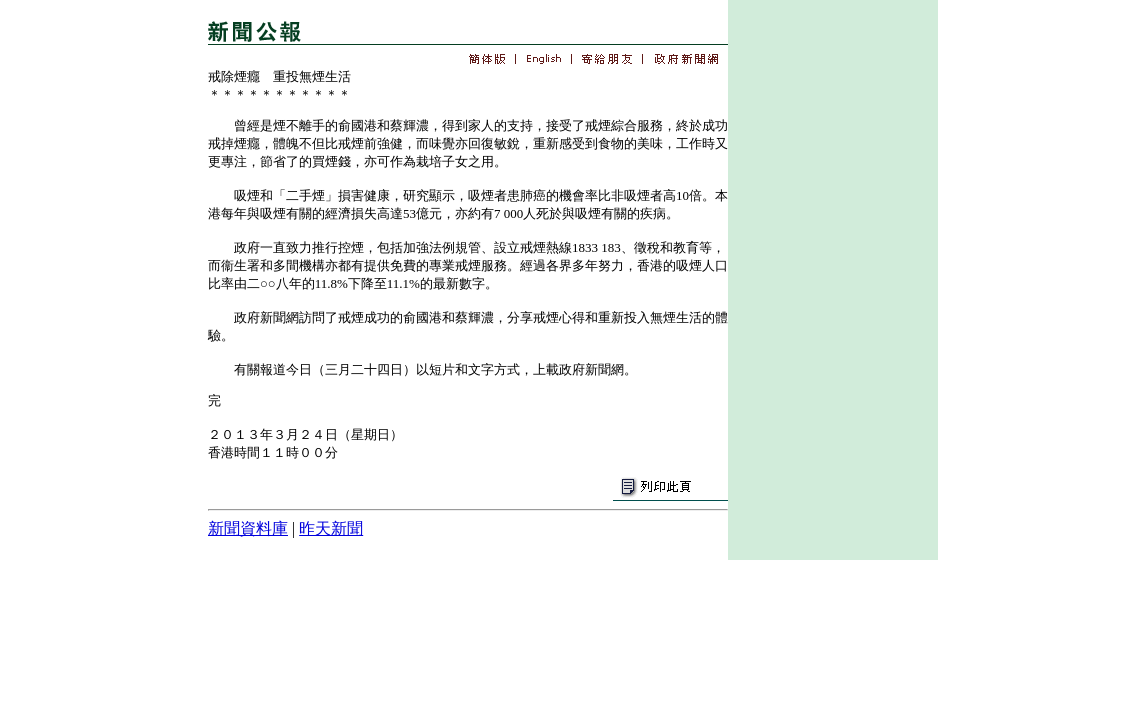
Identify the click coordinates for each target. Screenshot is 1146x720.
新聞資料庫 (248, 528)
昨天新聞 (331, 528)
